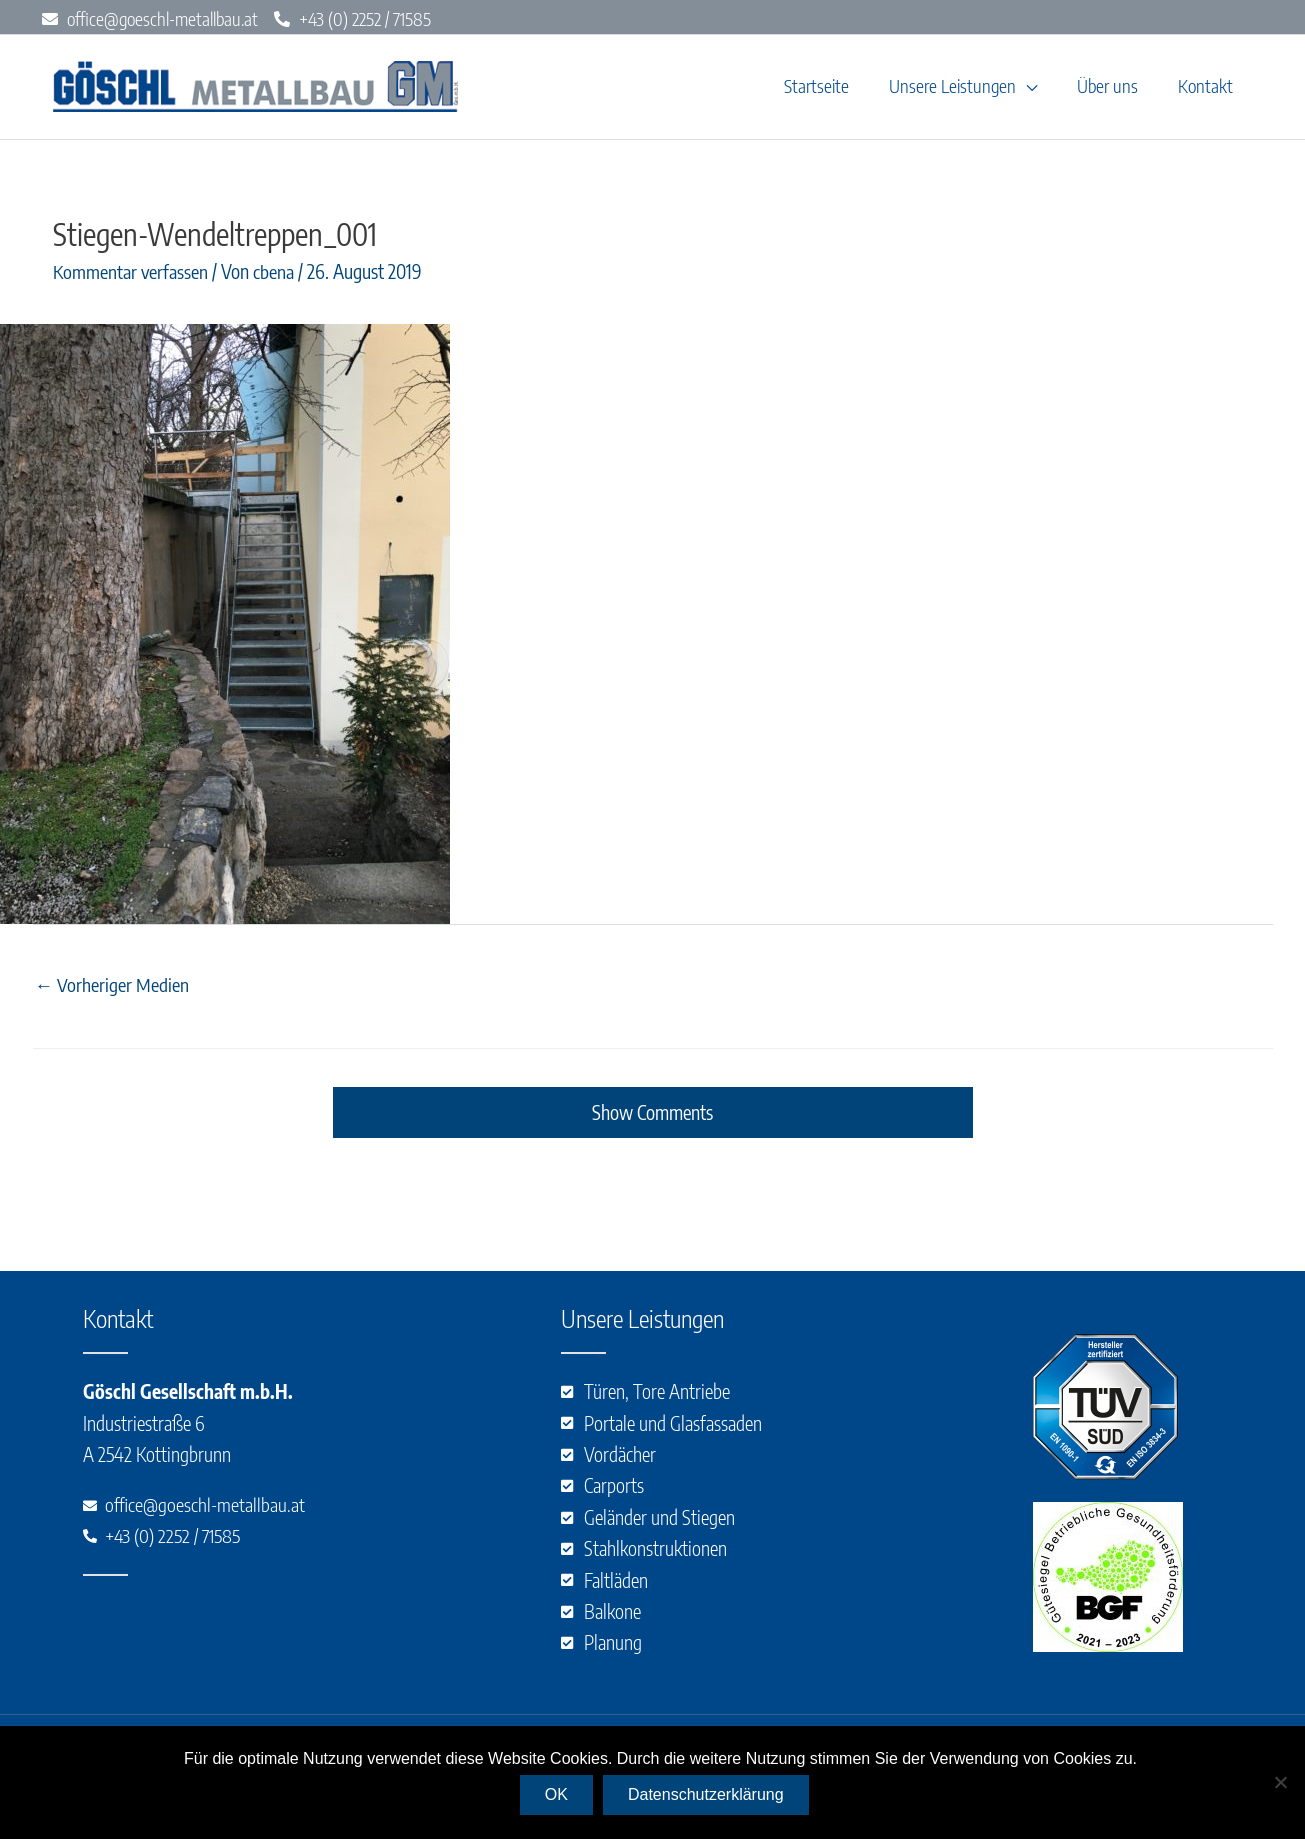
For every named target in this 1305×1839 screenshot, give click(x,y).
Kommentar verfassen (131, 280)
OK (557, 1795)
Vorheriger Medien (112, 993)
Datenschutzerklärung (707, 1795)
